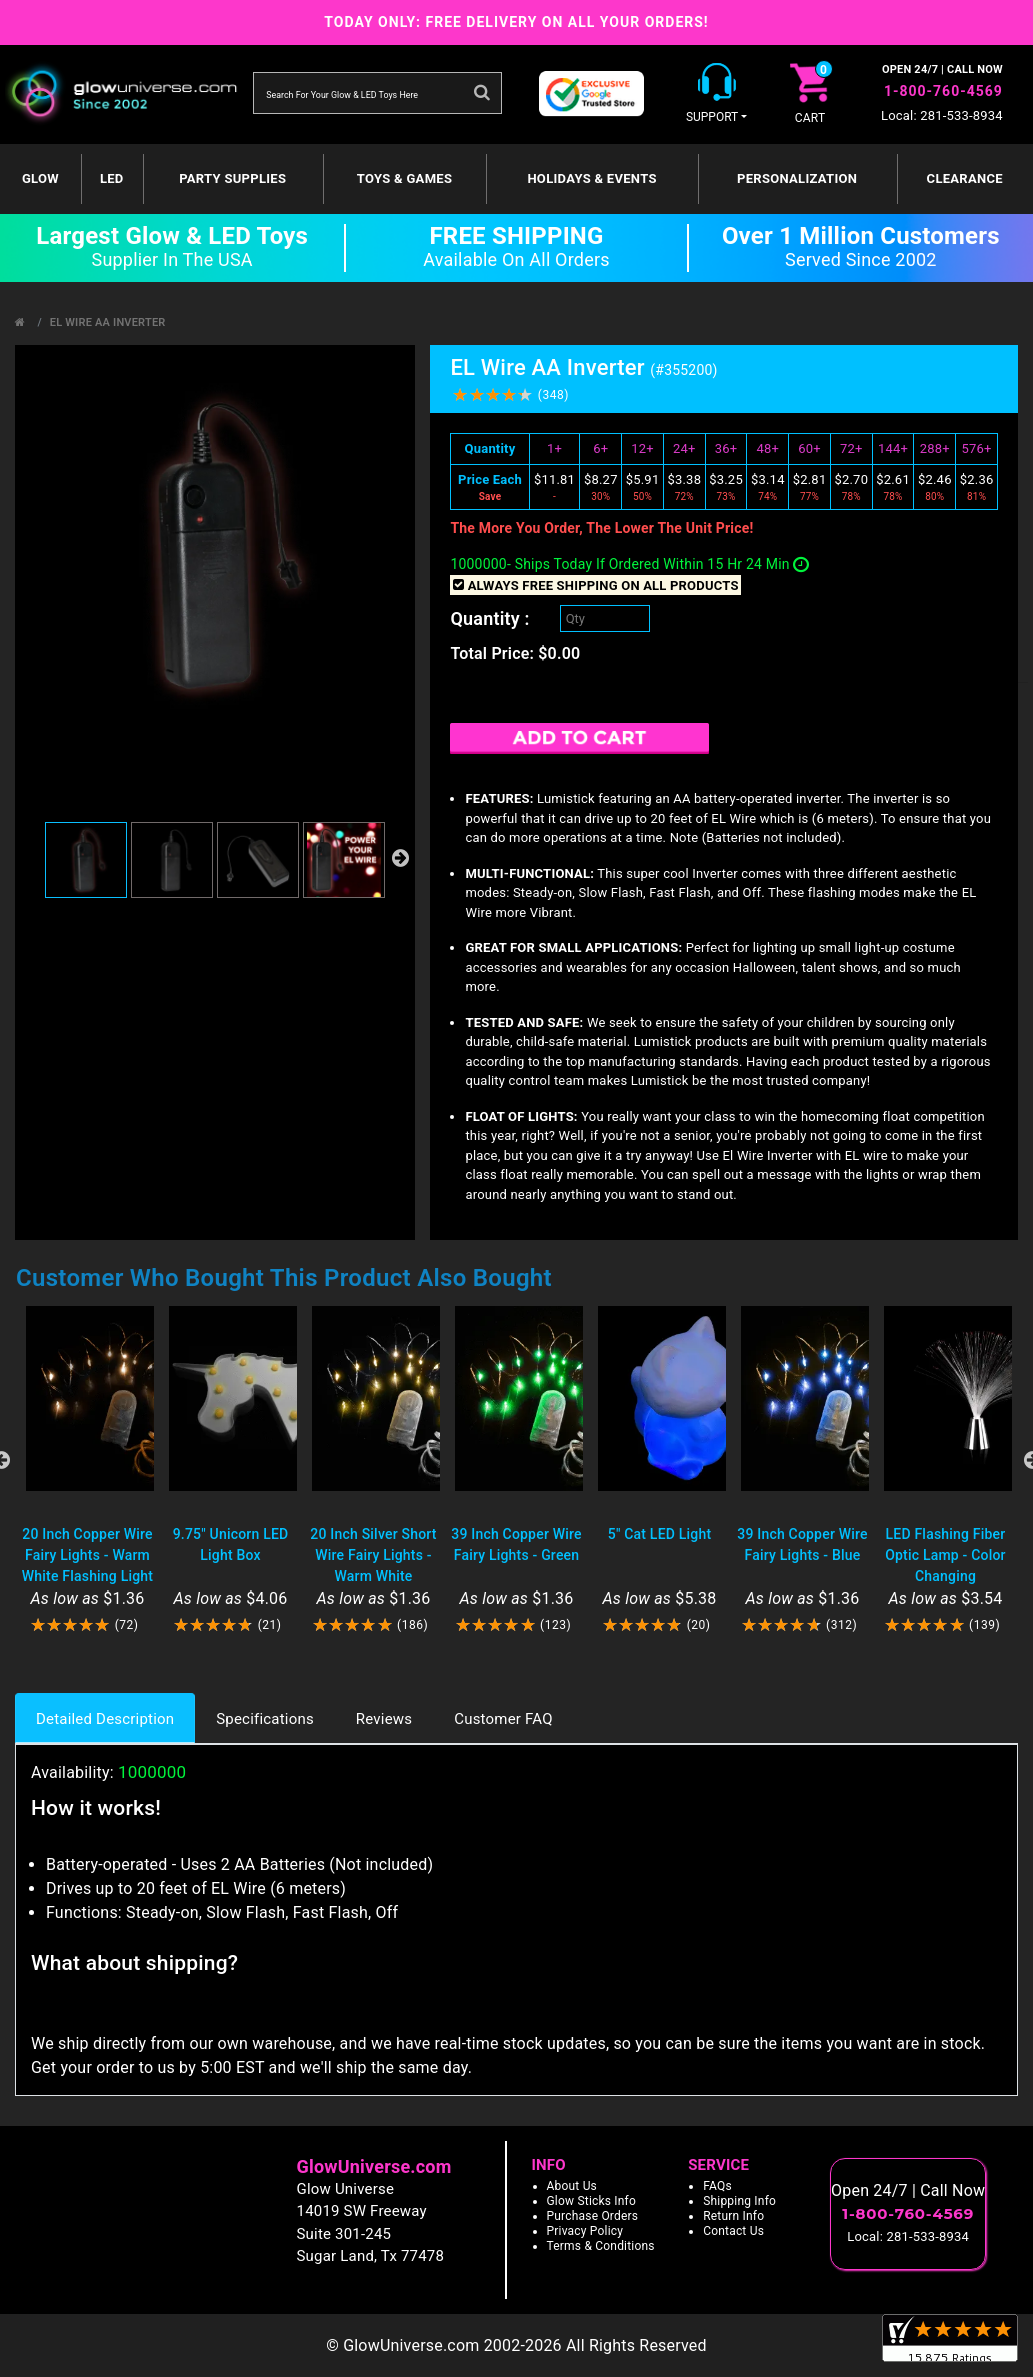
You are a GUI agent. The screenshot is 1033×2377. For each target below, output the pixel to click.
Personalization (797, 178)
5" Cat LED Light (660, 1534)
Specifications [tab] (265, 1719)
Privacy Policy (585, 2231)
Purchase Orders (593, 2216)
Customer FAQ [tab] (503, 1719)
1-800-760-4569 (943, 91)
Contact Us (733, 2231)
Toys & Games (404, 178)
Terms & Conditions (601, 2246)
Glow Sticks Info (592, 2201)
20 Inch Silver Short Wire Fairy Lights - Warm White (373, 1555)
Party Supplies (232, 178)
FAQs (717, 2186)
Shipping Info (739, 2201)
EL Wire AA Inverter (108, 322)
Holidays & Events (591, 178)
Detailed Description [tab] (105, 1719)
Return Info (733, 2216)
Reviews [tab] (384, 1719)
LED (112, 178)
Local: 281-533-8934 (942, 115)
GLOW (40, 178)
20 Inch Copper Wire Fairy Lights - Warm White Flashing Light (87, 1555)
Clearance (965, 178)
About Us (572, 2186)
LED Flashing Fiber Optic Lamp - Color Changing (945, 1555)
